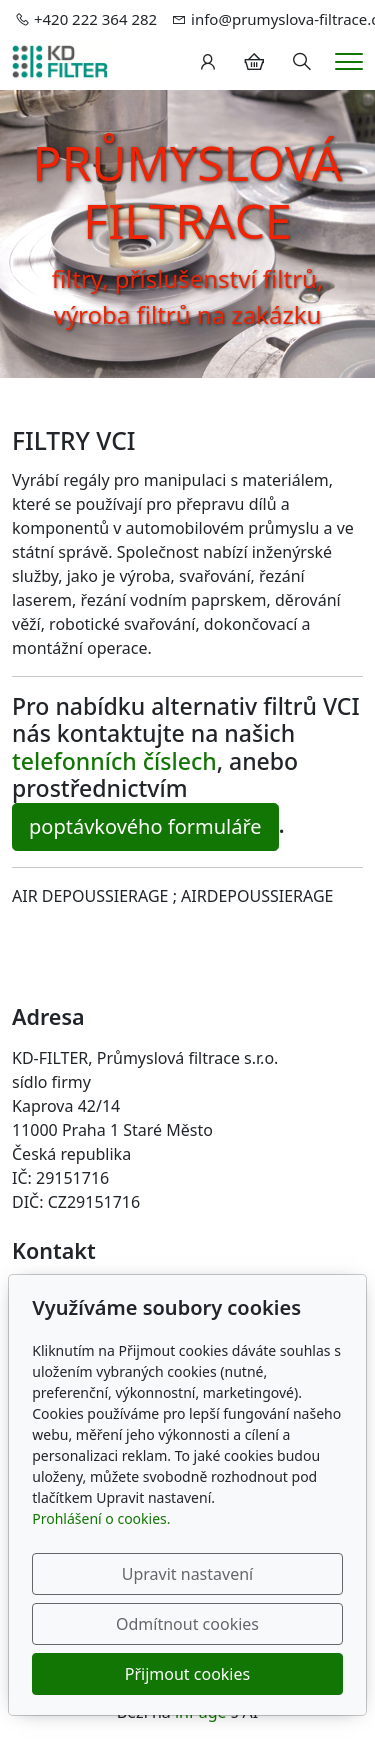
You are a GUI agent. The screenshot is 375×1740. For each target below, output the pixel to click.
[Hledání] (302, 62)
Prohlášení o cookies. (101, 1518)
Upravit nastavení (187, 1574)
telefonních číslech (114, 761)
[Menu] (349, 61)
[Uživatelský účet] (208, 62)
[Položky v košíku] (254, 62)
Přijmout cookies (187, 1674)
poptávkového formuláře (145, 826)
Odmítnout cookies (187, 1624)
